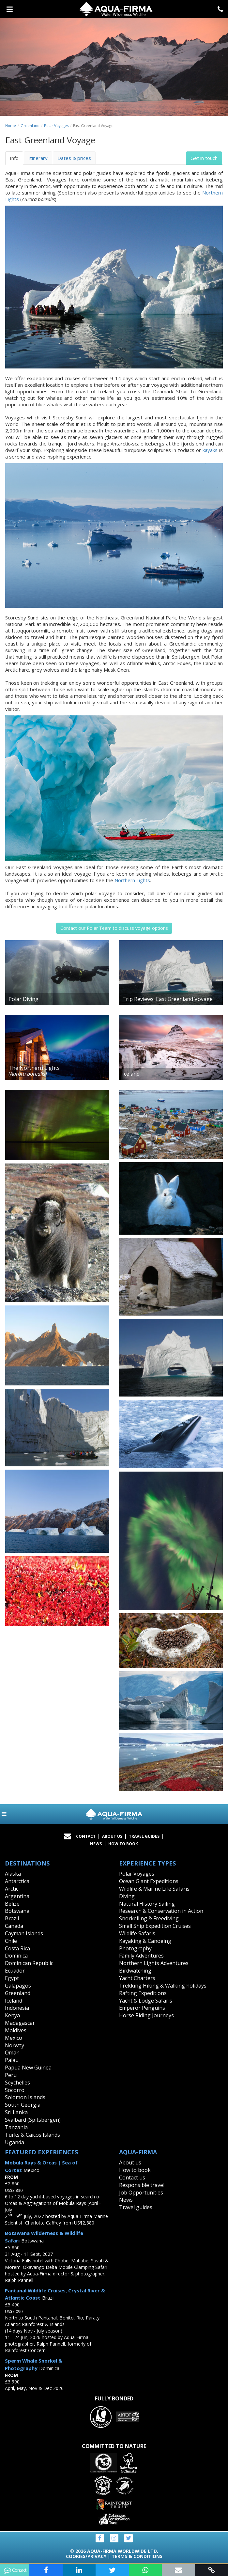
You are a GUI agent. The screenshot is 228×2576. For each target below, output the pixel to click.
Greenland (30, 125)
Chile (11, 1940)
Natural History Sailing (147, 1903)
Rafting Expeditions (143, 1993)
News (96, 1844)
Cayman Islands (24, 1933)
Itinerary (38, 158)
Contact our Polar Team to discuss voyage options (114, 928)
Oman (12, 2052)
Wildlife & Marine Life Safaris (154, 1888)
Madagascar (20, 2022)
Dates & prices (74, 158)
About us (130, 2162)
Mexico (13, 2037)
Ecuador (15, 1970)
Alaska (13, 1873)
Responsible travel (141, 2185)
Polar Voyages (56, 125)
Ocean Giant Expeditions (148, 1881)
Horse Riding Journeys (146, 2015)
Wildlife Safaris (137, 1933)
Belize (12, 1903)
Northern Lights (132, 880)
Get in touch (204, 158)
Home (10, 125)
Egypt (12, 1978)
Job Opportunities (141, 2192)
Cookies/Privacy (86, 2556)
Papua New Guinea (28, 2067)
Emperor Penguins (142, 2007)
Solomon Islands (25, 2097)
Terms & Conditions (137, 2556)
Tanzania (16, 2127)
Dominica (16, 1955)
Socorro (14, 2090)
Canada (14, 1925)
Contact (86, 1836)
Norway (14, 2045)
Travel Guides (144, 1836)
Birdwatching (135, 1970)
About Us (112, 1836)
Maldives (15, 2030)
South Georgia (22, 2104)
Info (14, 158)
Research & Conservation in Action (161, 1910)
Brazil (12, 1918)
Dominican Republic (29, 1963)
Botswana (17, 1910)
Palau (12, 2060)
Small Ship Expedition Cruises (155, 1925)
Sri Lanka (16, 2112)
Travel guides (135, 2207)
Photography (135, 1948)
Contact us (132, 2177)
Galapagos (18, 1985)
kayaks (210, 450)
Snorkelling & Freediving (149, 1918)
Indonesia (17, 2007)
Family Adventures (141, 1955)
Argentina (17, 1896)
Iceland (13, 2000)
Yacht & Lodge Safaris (145, 2000)
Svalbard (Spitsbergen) (33, 2119)
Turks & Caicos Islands (32, 2134)
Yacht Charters (137, 1978)
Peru (11, 2075)
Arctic (11, 1888)
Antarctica (17, 1881)
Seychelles (17, 2082)
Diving (127, 1896)
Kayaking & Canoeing (145, 1940)
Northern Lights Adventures (154, 1963)
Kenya (12, 2015)
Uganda (14, 2142)
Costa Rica (17, 1948)
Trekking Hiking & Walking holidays (162, 1985)
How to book (123, 1844)
